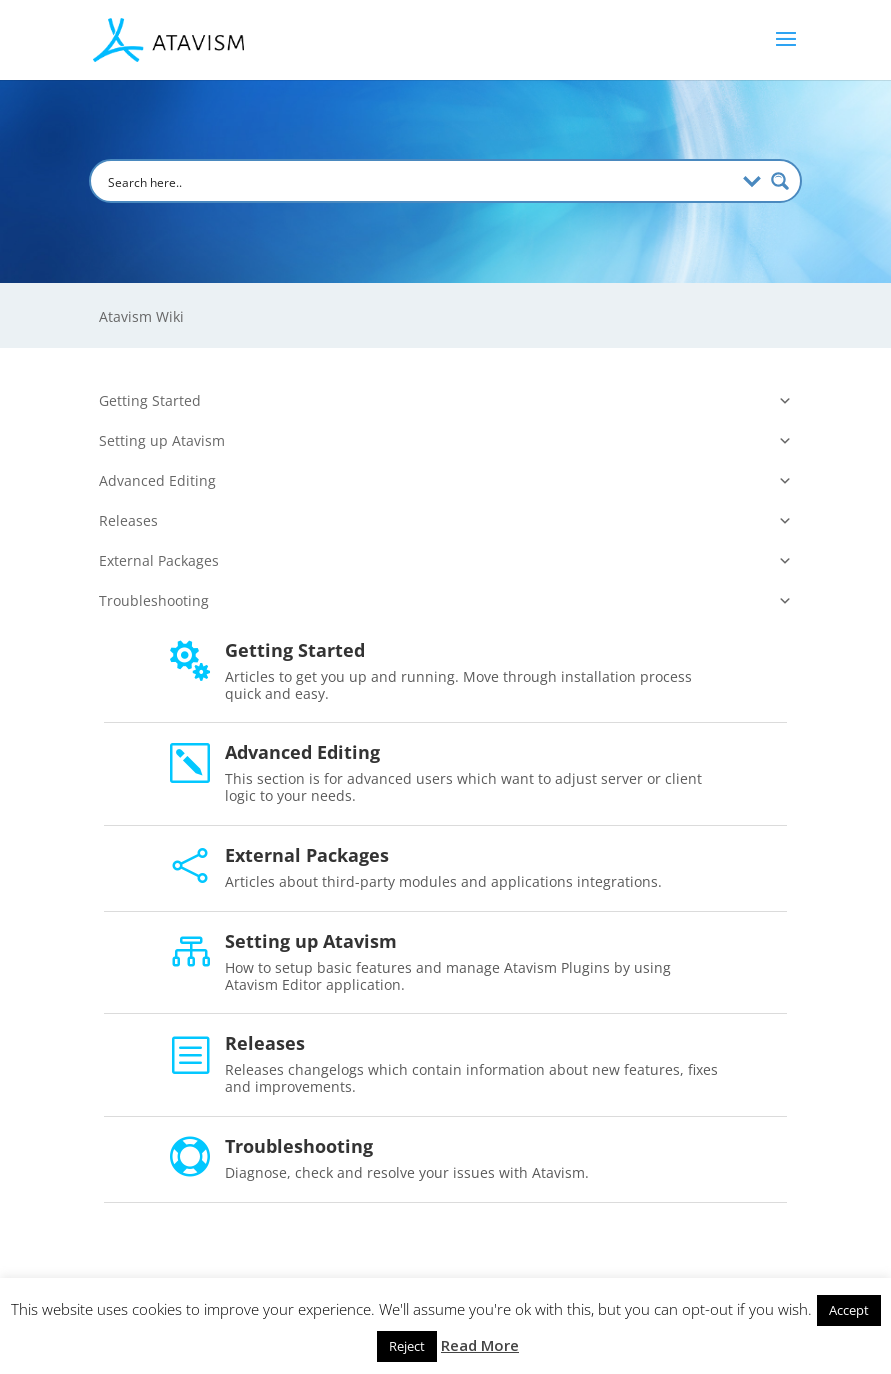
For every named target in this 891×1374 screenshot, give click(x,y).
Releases (445, 521)
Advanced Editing (445, 481)
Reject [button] (407, 1346)
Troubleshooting (445, 601)
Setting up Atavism (445, 441)
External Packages (445, 561)
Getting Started (445, 401)
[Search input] (418, 181)
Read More (480, 1345)
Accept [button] (849, 1310)
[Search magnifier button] (780, 181)
